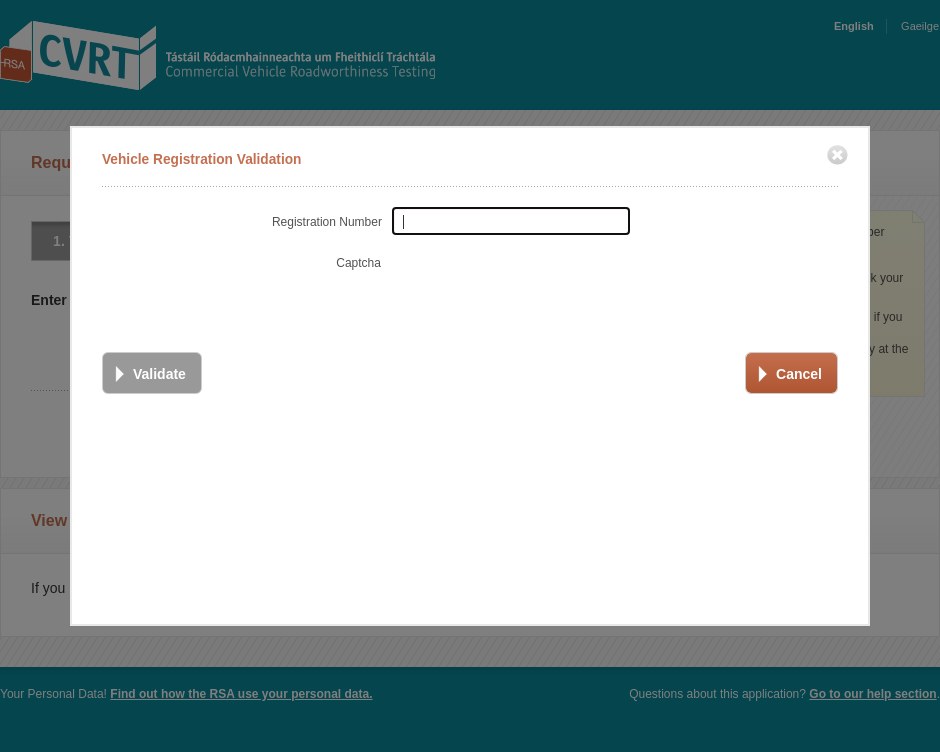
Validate (157, 373)
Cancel (797, 373)
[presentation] (540, 286)
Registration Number (324, 221)
